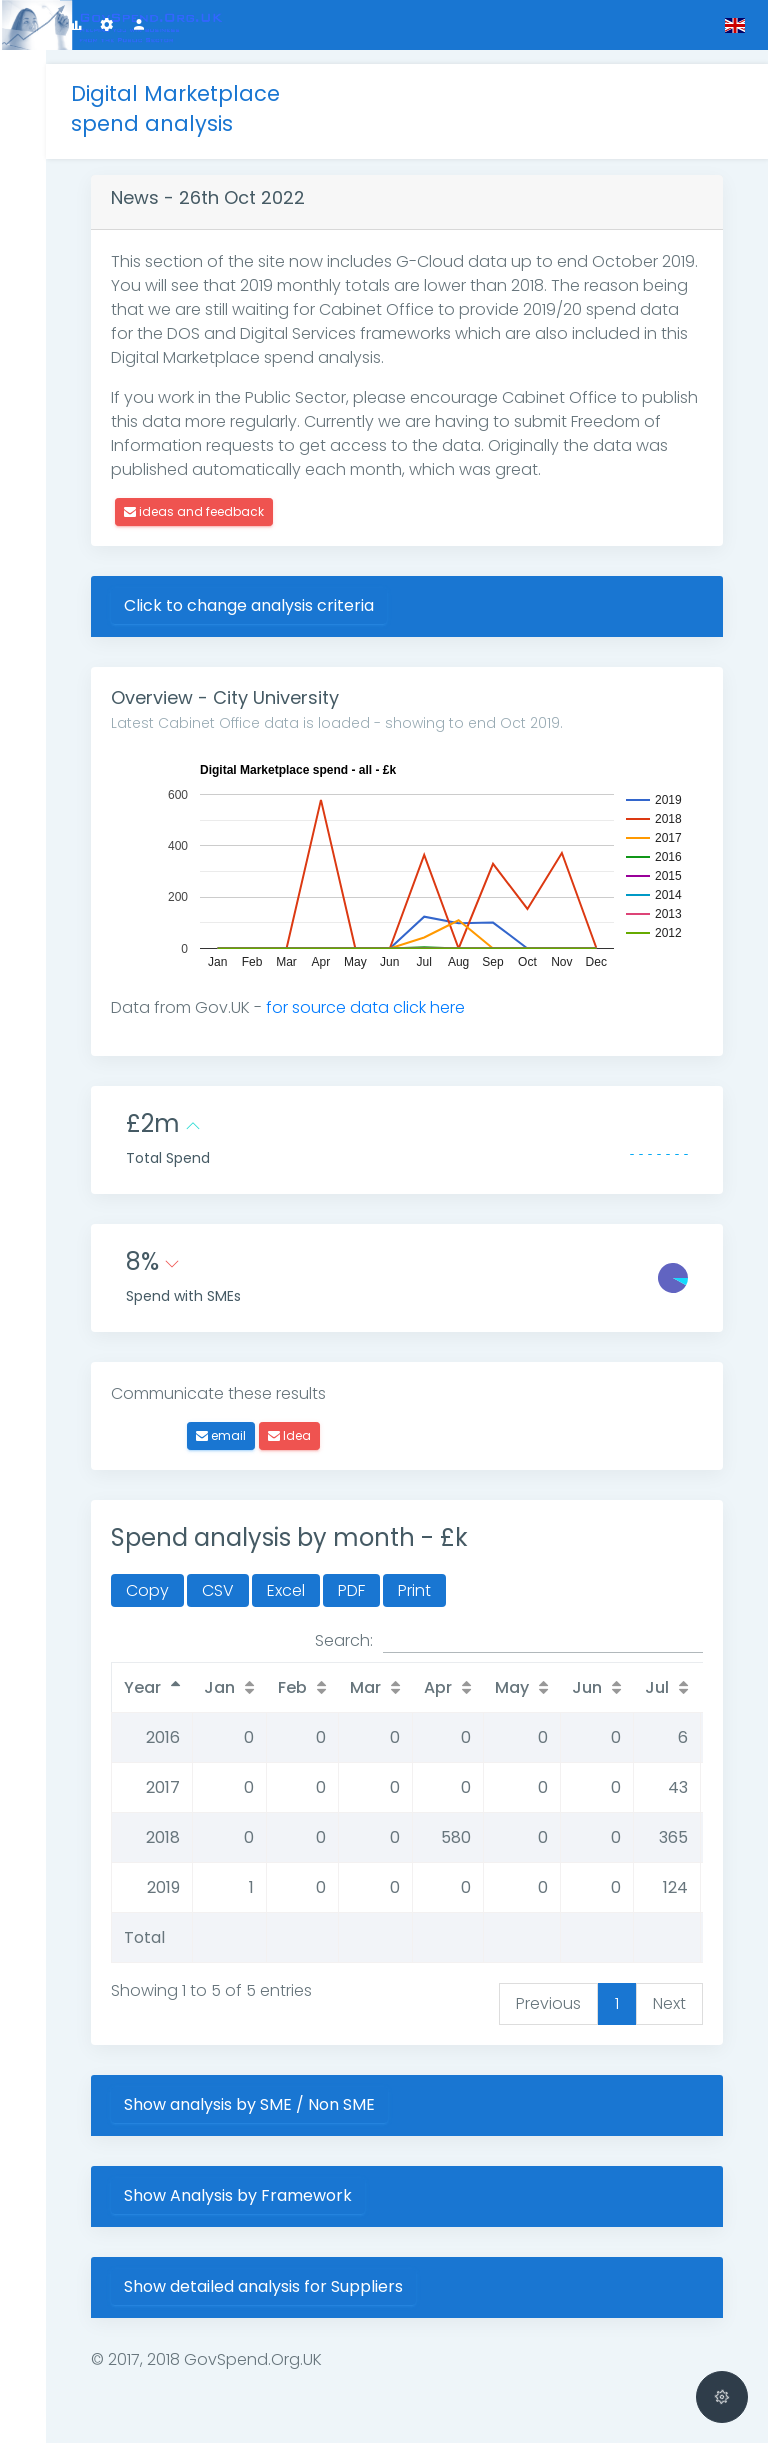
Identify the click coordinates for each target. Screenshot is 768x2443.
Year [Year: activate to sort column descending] (156, 1673)
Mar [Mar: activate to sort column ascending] (379, 1673)
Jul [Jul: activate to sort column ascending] (671, 1673)
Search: (509, 1627)
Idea (303, 1421)
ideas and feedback (208, 497)
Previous (548, 1989)
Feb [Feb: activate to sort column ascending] (306, 1673)
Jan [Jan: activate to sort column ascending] (233, 1673)
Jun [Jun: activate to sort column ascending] (601, 1673)
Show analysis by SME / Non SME (263, 2090)
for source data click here (379, 993)
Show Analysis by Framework (252, 2181)
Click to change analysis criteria (263, 591)
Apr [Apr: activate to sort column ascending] (452, 1673)
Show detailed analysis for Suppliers (277, 2272)
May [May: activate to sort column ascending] (526, 1673)
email (235, 1421)
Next (669, 1989)
